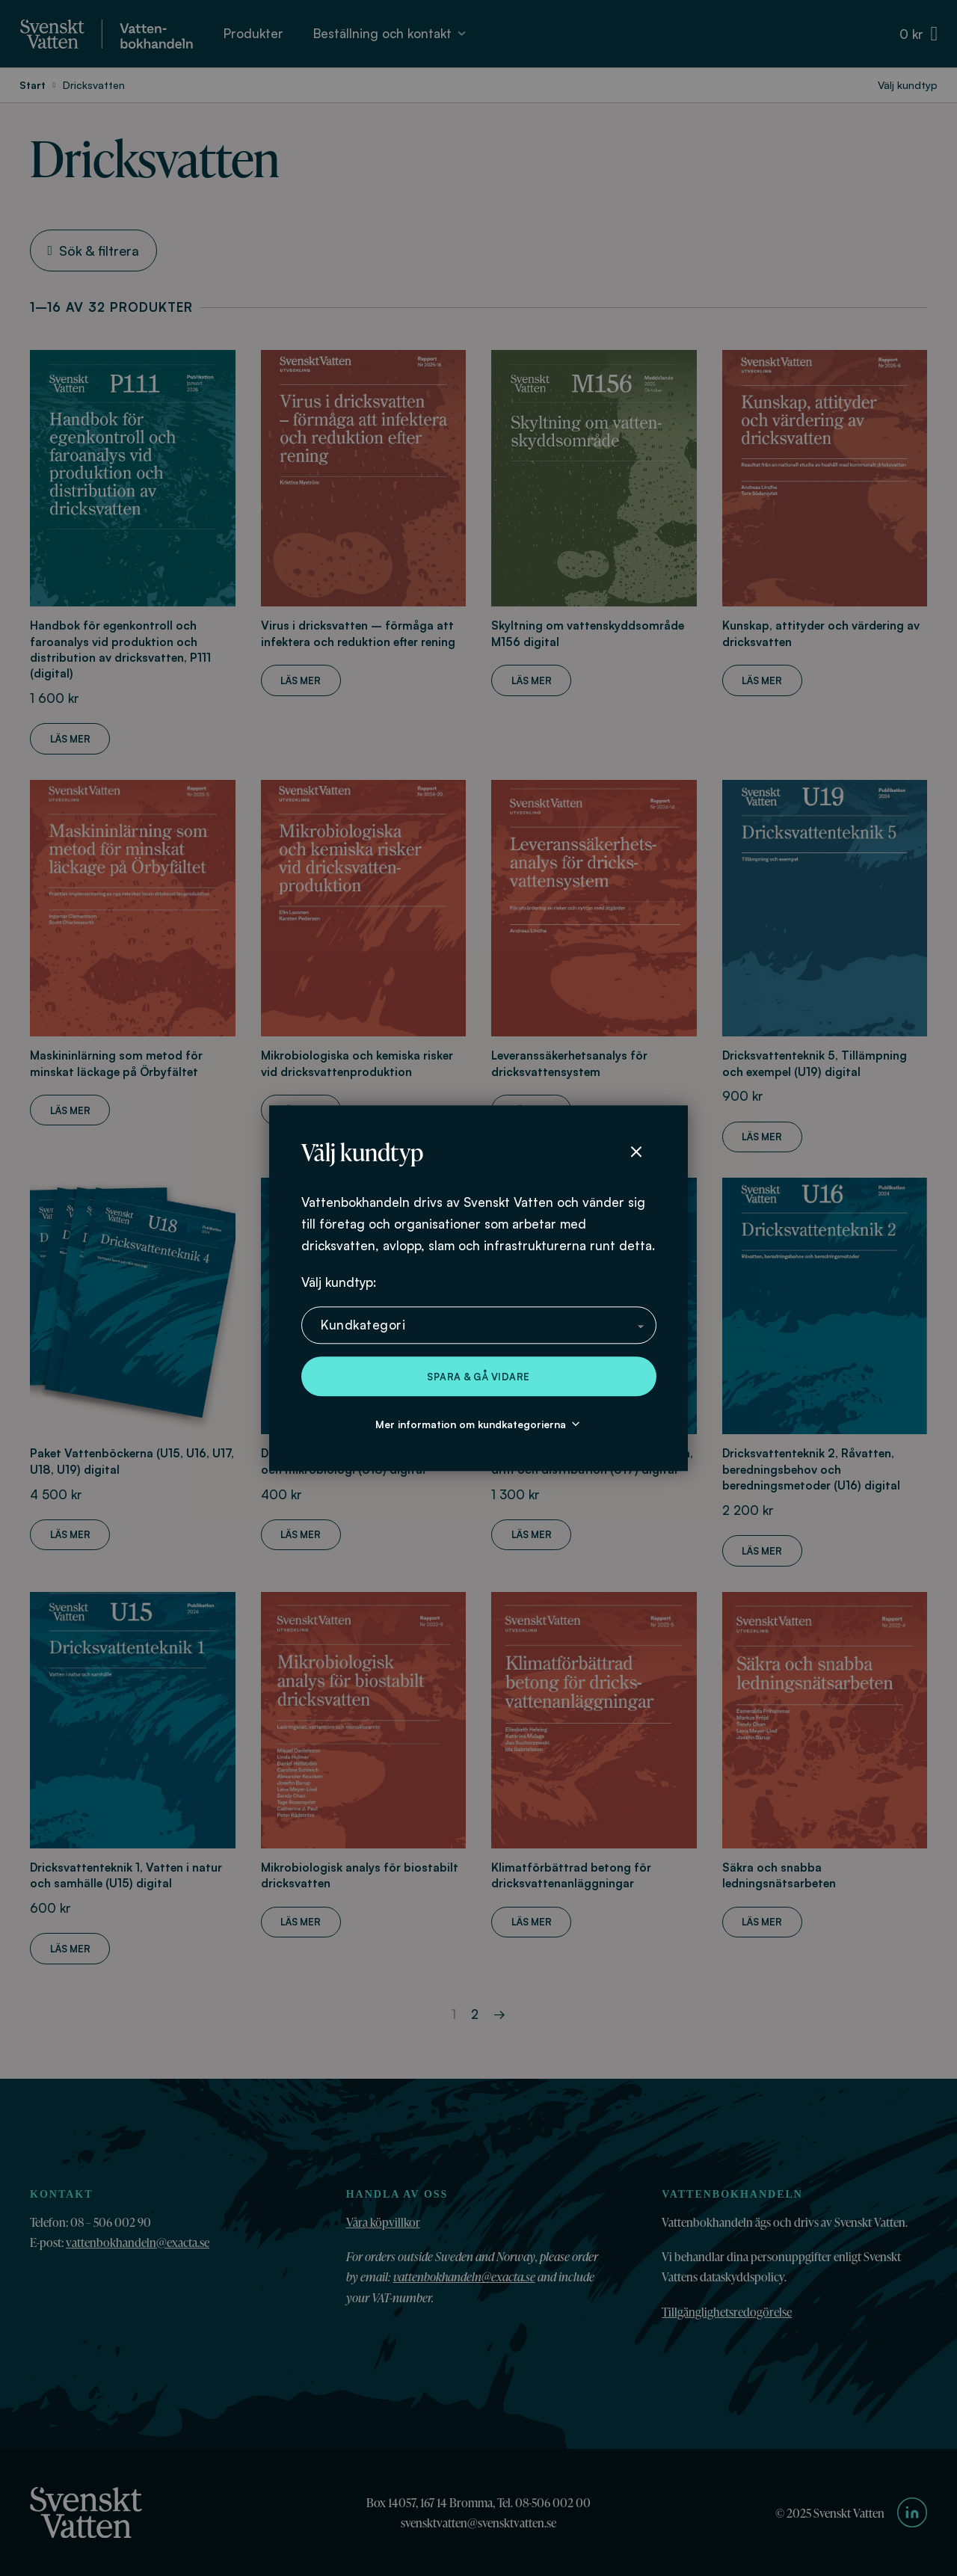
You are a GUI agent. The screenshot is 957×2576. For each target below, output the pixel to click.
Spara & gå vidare (478, 1377)
